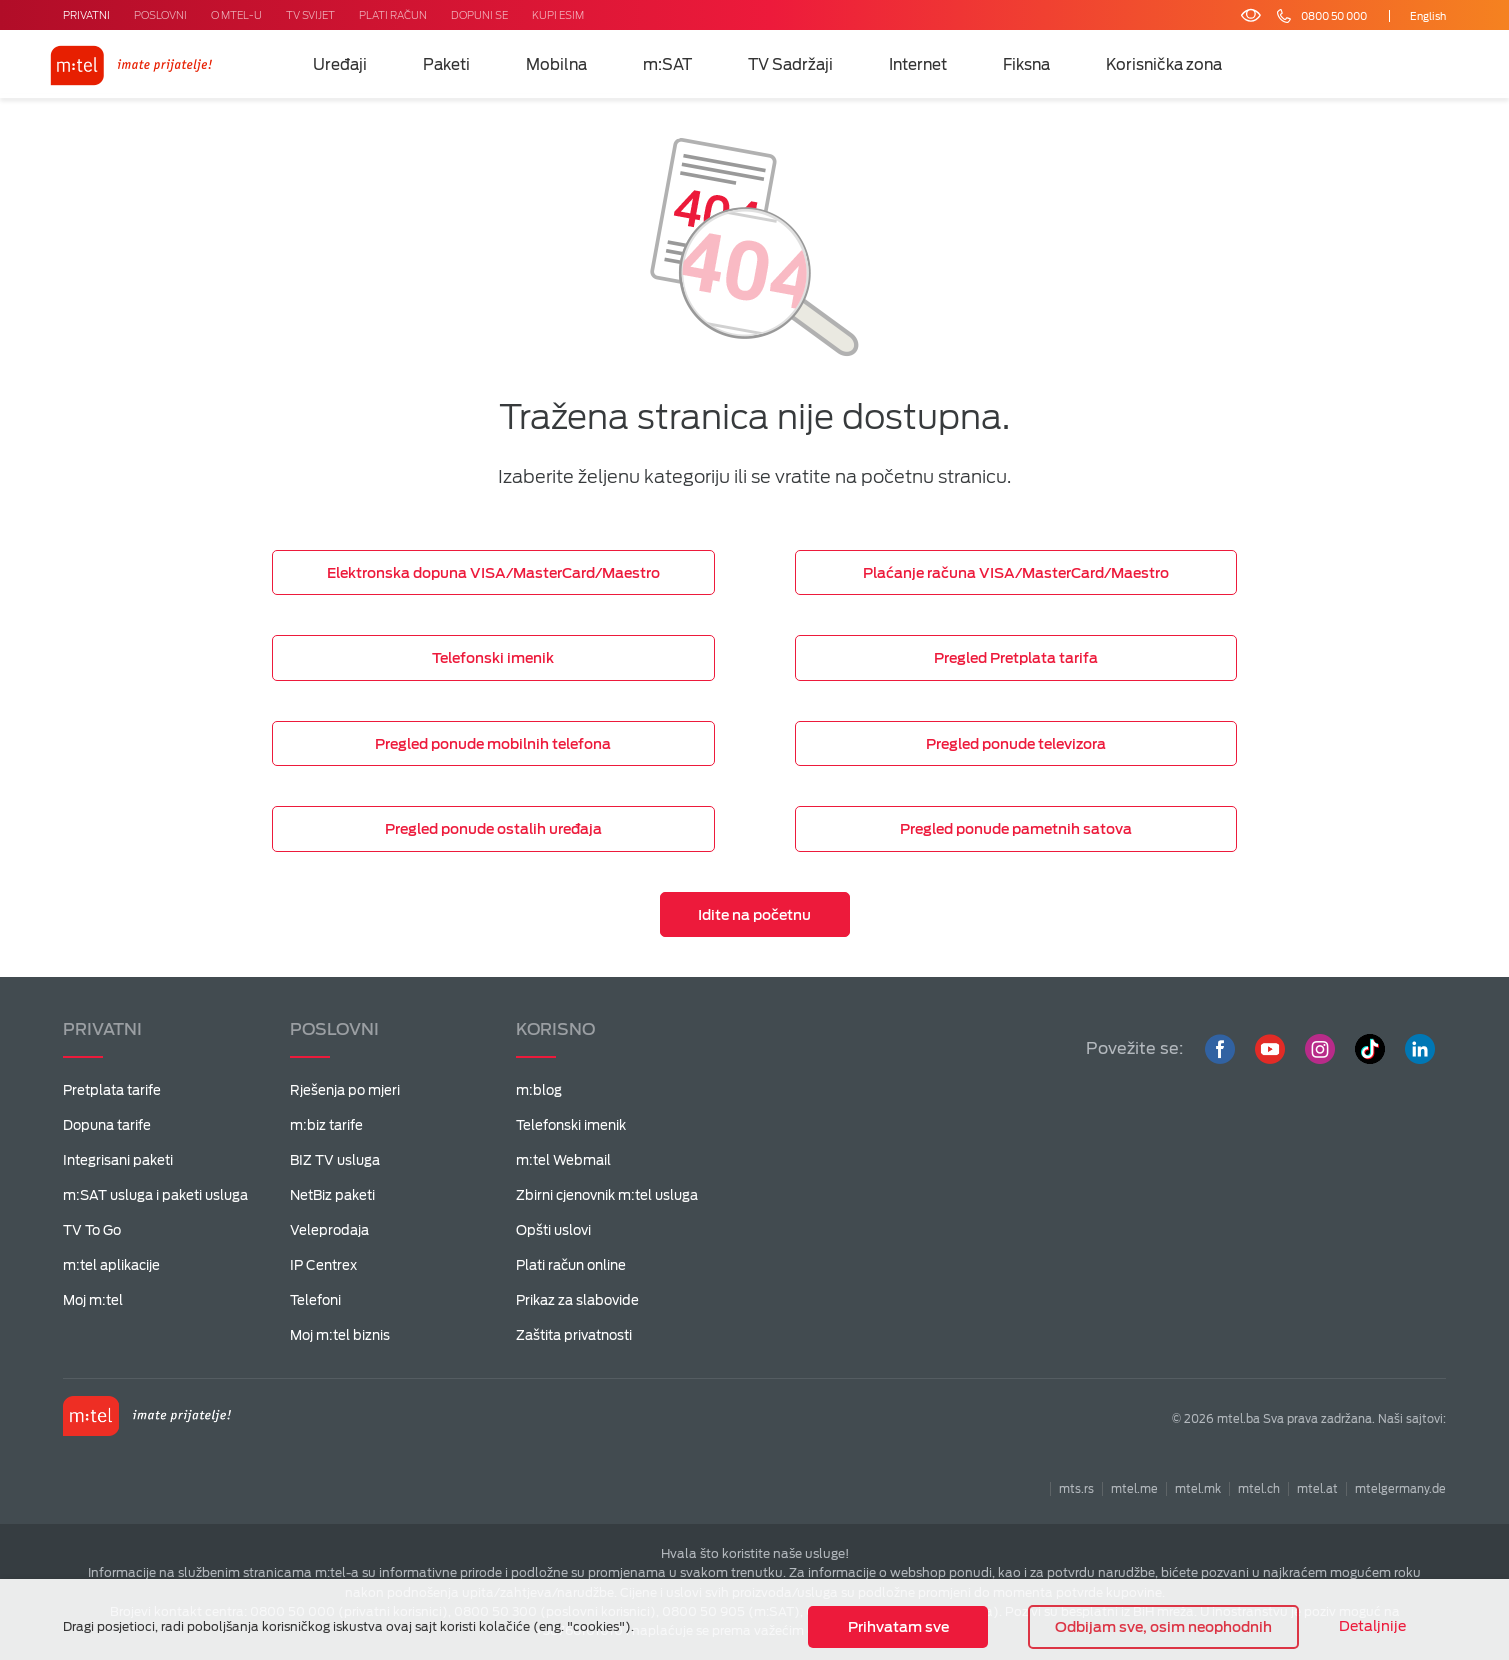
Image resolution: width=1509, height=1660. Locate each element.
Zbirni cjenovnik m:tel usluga (607, 1195)
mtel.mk (1198, 1489)
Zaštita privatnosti (574, 1335)
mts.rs (1076, 1489)
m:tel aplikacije (111, 1265)
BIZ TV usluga (335, 1160)
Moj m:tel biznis (340, 1335)
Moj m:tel (93, 1300)
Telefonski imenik (571, 1125)
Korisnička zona (1164, 65)
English (1428, 16)
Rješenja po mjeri (345, 1090)
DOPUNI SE (479, 15)
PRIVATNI (86, 15)
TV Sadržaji (790, 65)
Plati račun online (571, 1265)
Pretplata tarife (112, 1090)
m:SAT (667, 65)
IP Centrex (323, 1265)
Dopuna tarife (107, 1125)
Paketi (446, 65)
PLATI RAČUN (393, 15)
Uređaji (340, 65)
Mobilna (556, 65)
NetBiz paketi (332, 1195)
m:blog (539, 1090)
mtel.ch (1259, 1489)
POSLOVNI (160, 15)
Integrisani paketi (118, 1160)
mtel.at (1317, 1489)
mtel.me (1134, 1489)
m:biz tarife (326, 1125)
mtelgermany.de (1400, 1489)
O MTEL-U (236, 15)
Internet (918, 65)
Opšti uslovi (553, 1230)
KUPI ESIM (558, 15)
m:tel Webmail (563, 1160)
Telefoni (315, 1300)
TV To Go (92, 1230)
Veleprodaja (329, 1230)
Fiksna (1026, 65)
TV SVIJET (310, 15)
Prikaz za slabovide (577, 1300)
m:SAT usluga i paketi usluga (155, 1195)
